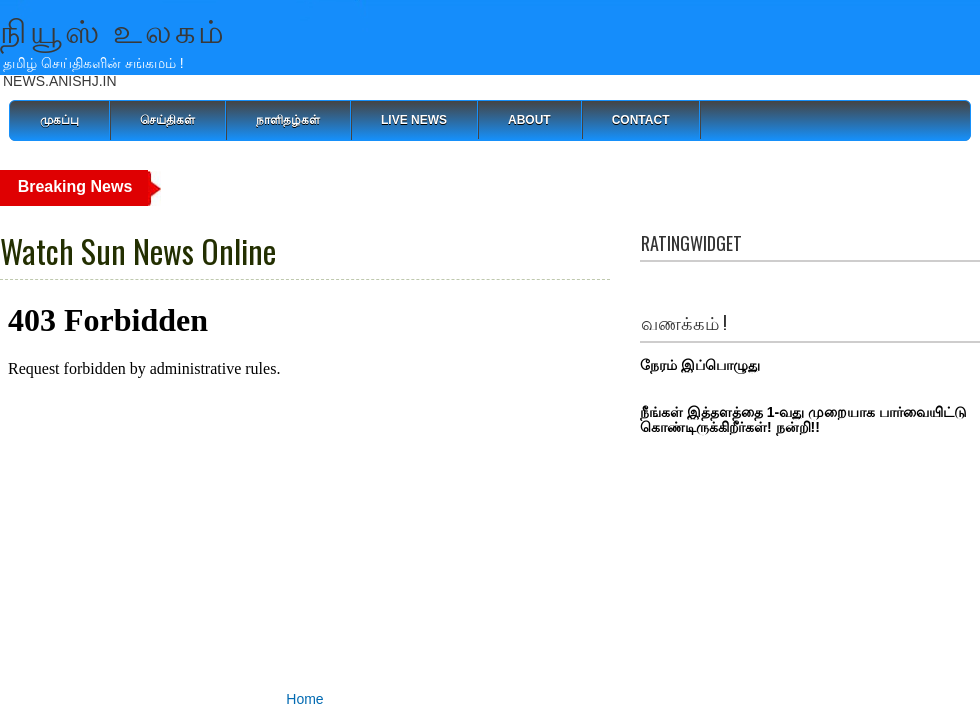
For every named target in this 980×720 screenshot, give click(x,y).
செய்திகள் (167, 120)
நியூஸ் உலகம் (114, 28)
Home (304, 699)
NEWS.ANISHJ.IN (60, 81)
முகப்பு (59, 120)
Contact (641, 120)
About (529, 120)
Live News (414, 120)
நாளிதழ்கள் (288, 120)
